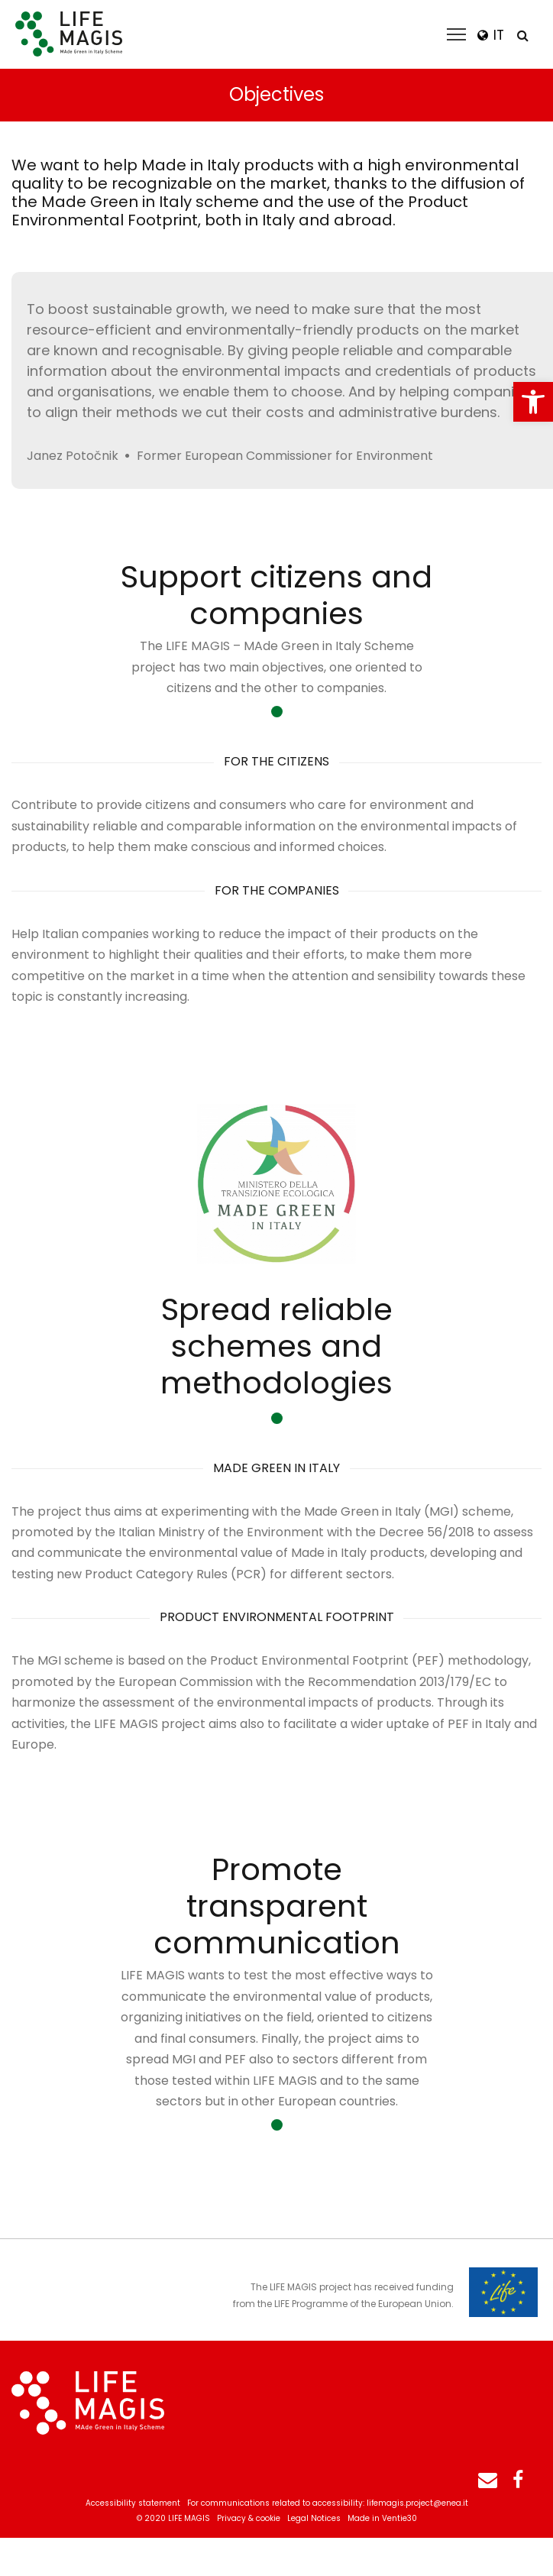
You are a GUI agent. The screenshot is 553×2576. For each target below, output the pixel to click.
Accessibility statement (133, 2503)
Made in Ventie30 (382, 2518)
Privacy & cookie (248, 2518)
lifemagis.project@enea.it (417, 2503)
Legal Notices (314, 2518)
